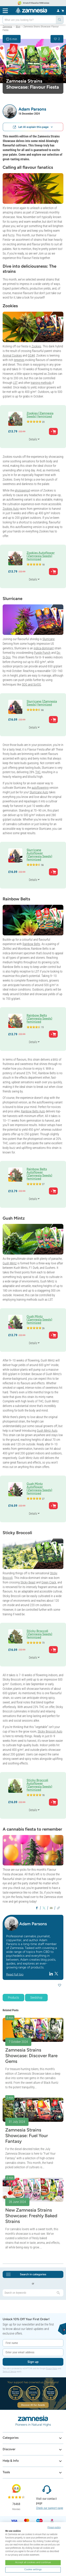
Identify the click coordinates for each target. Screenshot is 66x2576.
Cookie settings (33, 2569)
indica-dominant (44, 648)
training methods (41, 383)
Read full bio (14, 1974)
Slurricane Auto (39, 792)
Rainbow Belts (31, 944)
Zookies (36, 346)
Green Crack (48, 1582)
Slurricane (48, 639)
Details (34, 439)
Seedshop (36, 1997)
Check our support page (49, 2508)
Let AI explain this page (33, 127)
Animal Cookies (12, 355)
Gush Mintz (10, 1263)
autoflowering (40, 787)
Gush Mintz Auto (47, 1430)
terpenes (19, 360)
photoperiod (22, 490)
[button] (10, 111)
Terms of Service (9, 2371)
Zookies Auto (11, 508)
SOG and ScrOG (31, 684)
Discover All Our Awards (33, 2405)
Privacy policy (54, 2527)
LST (15, 383)
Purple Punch (42, 652)
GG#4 (31, 355)
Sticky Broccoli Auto (50, 1731)
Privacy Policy (51, 2368)
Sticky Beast (27, 1582)
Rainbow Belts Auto (33, 1111)
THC (37, 772)
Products (13, 1997)
